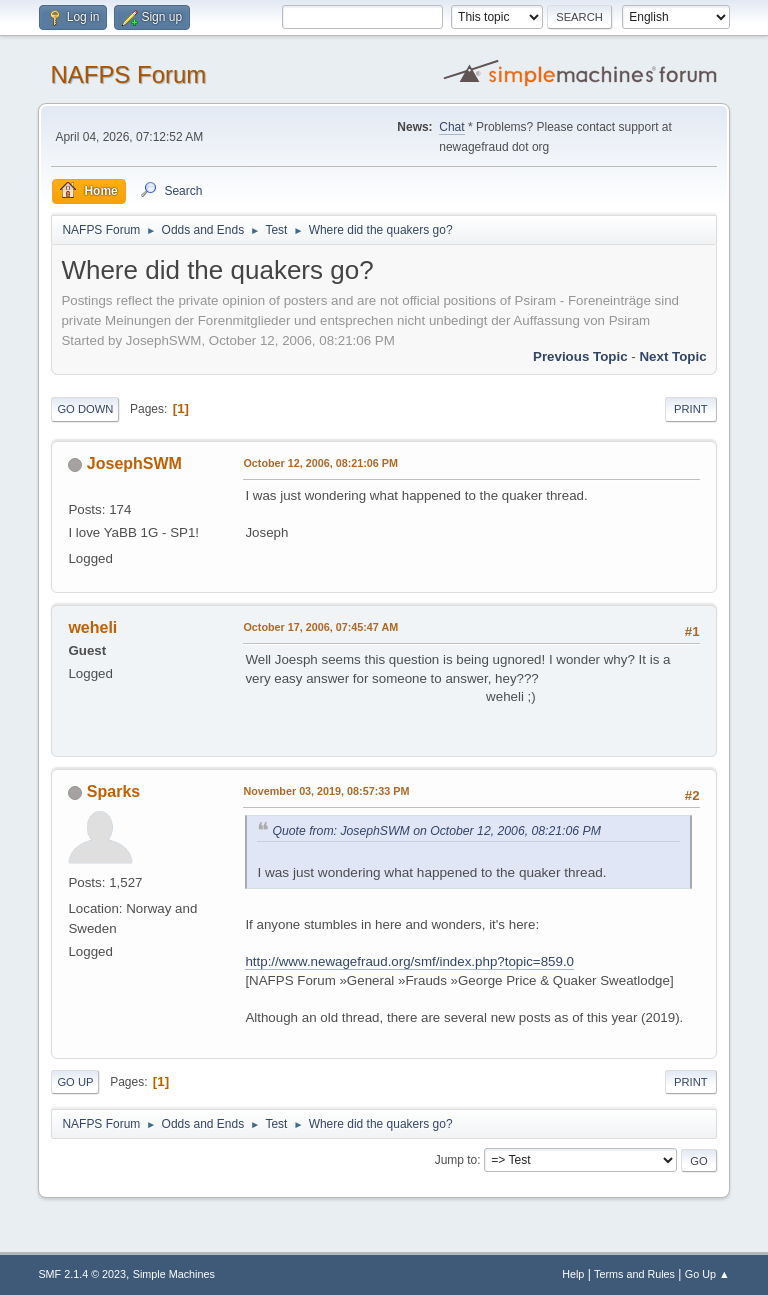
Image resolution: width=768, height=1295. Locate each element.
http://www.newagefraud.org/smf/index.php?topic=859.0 (409, 961)
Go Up (75, 1082)
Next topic (672, 356)
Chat (451, 127)
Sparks (113, 791)
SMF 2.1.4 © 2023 (82, 1274)
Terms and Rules (634, 1274)
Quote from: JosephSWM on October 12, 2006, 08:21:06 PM (436, 831)
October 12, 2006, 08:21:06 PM (320, 463)
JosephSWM (134, 463)
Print (691, 409)
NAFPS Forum (128, 74)
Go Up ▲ (707, 1274)
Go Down (85, 409)
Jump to (456, 1160)
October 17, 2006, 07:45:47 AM (320, 627)
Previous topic (580, 356)
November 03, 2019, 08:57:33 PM (326, 791)
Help (573, 1274)
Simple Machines (174, 1274)
